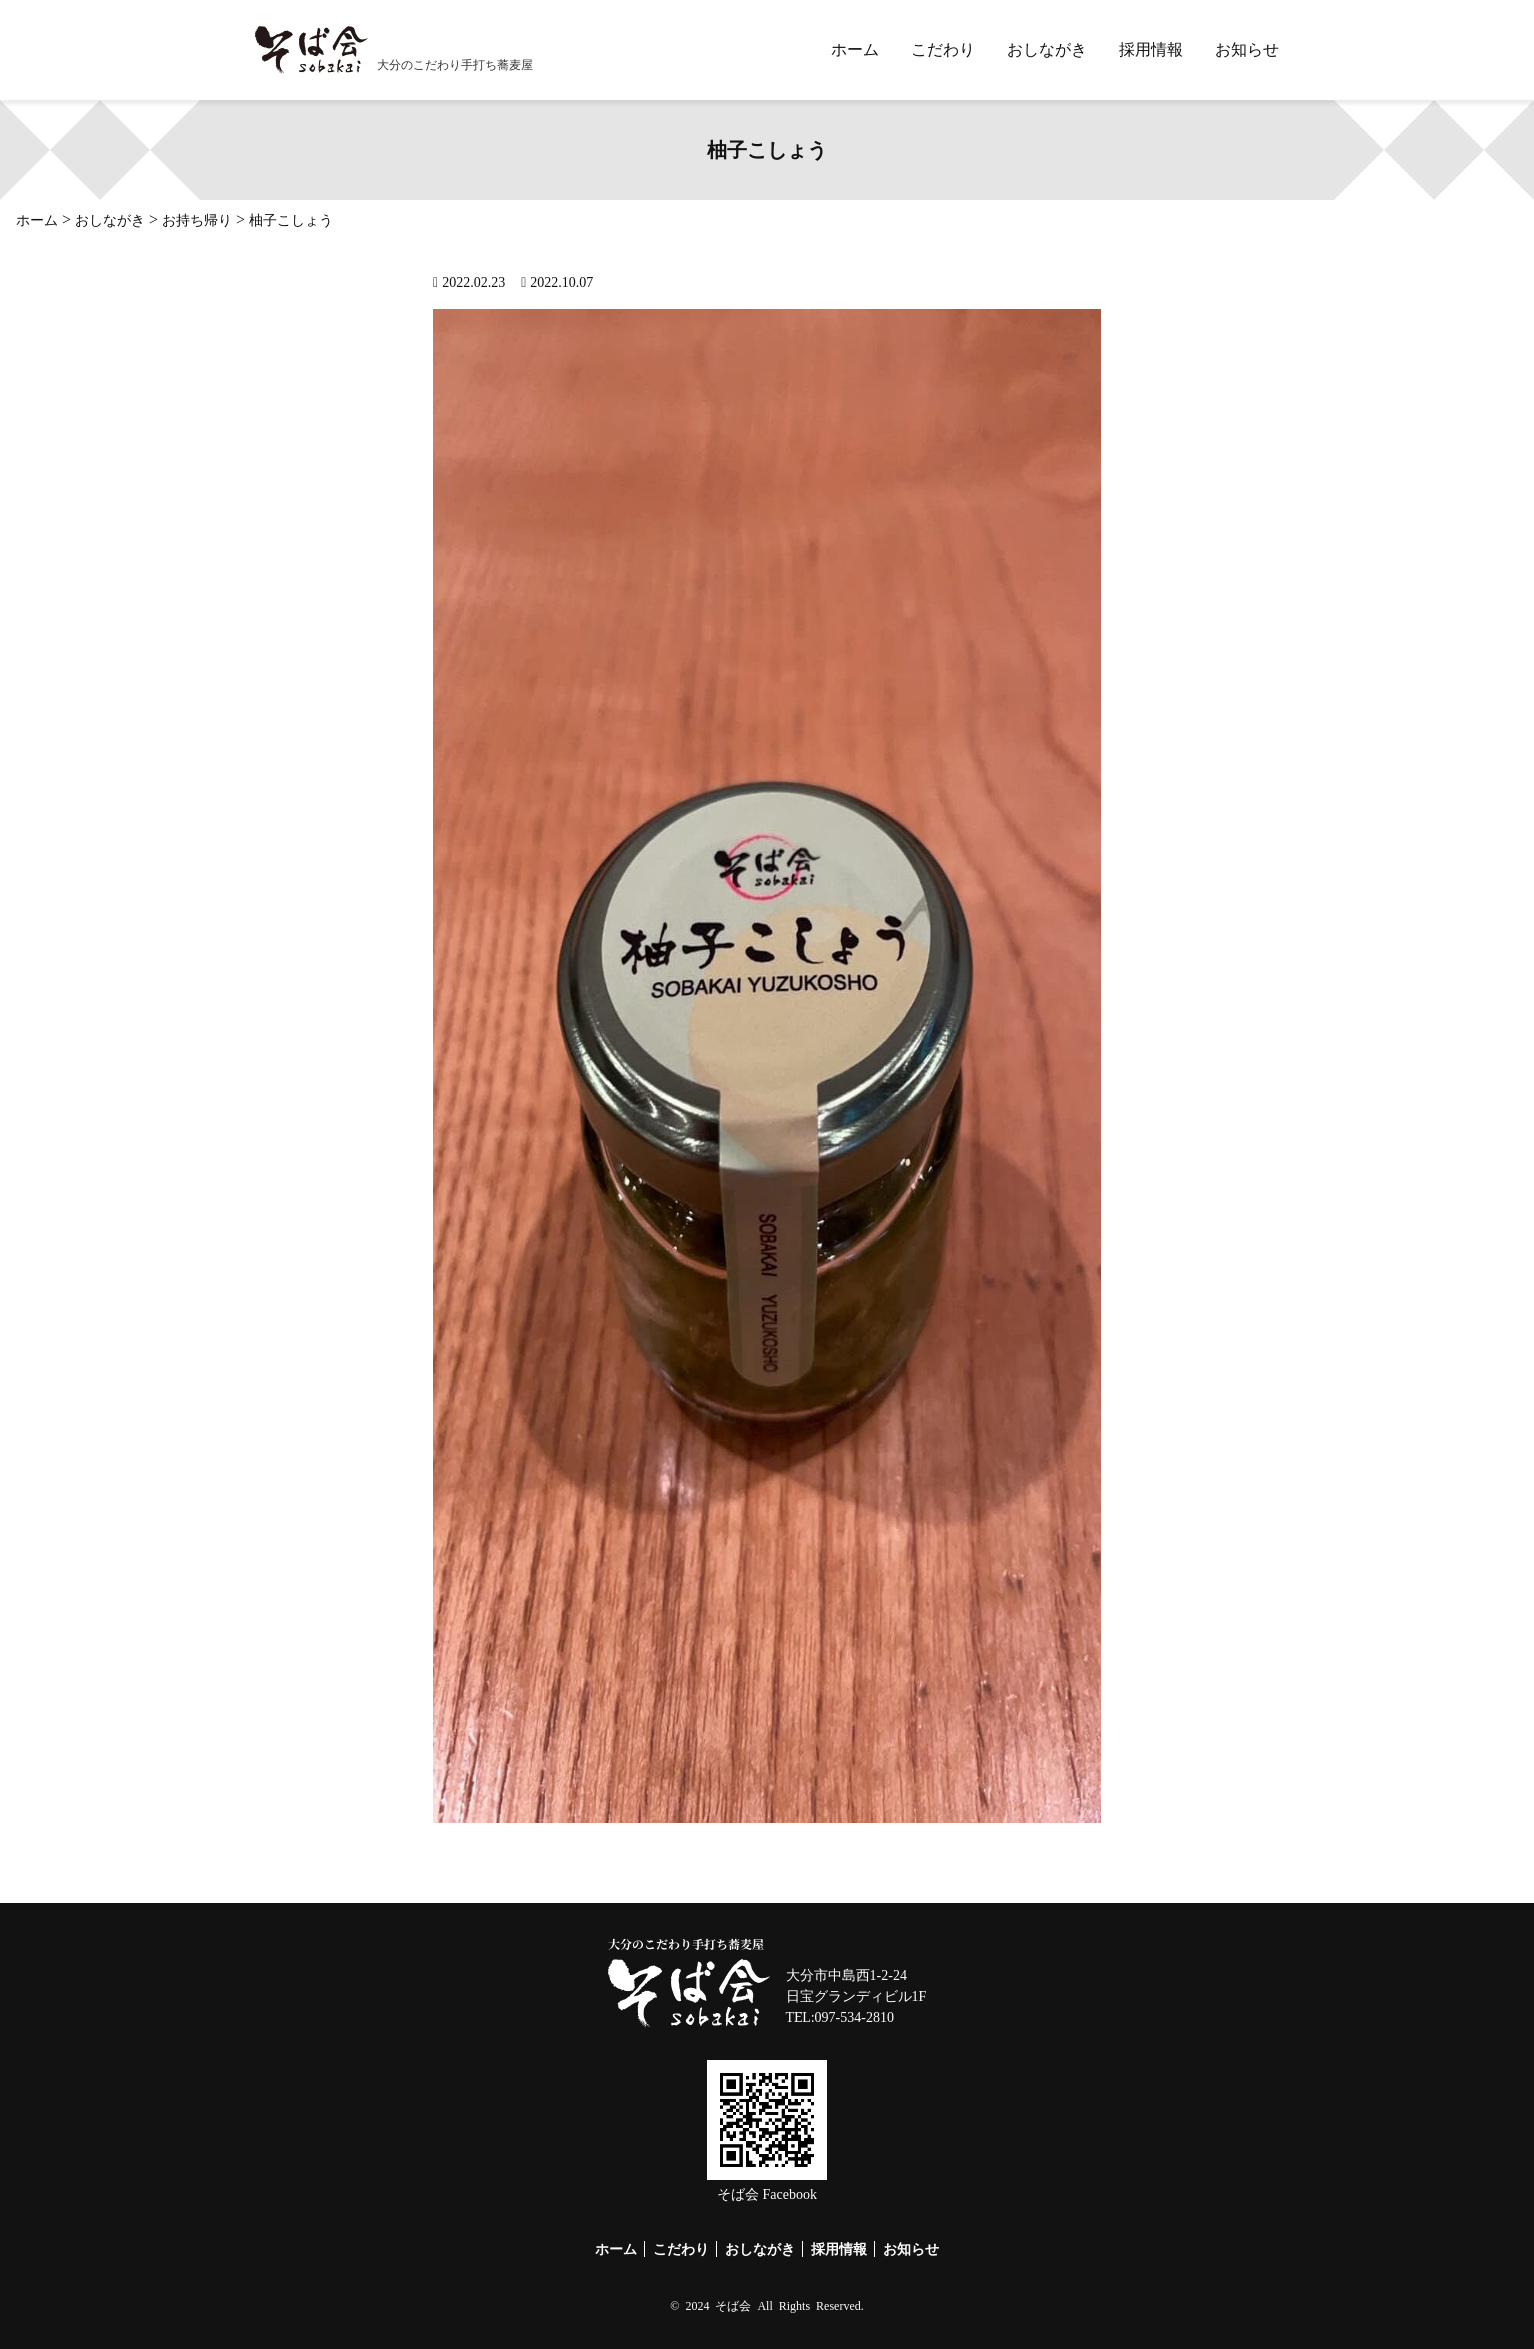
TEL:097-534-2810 (840, 2017)
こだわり (943, 49)
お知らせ (1247, 49)
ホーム (855, 49)
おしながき (1047, 49)
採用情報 (1151, 49)
